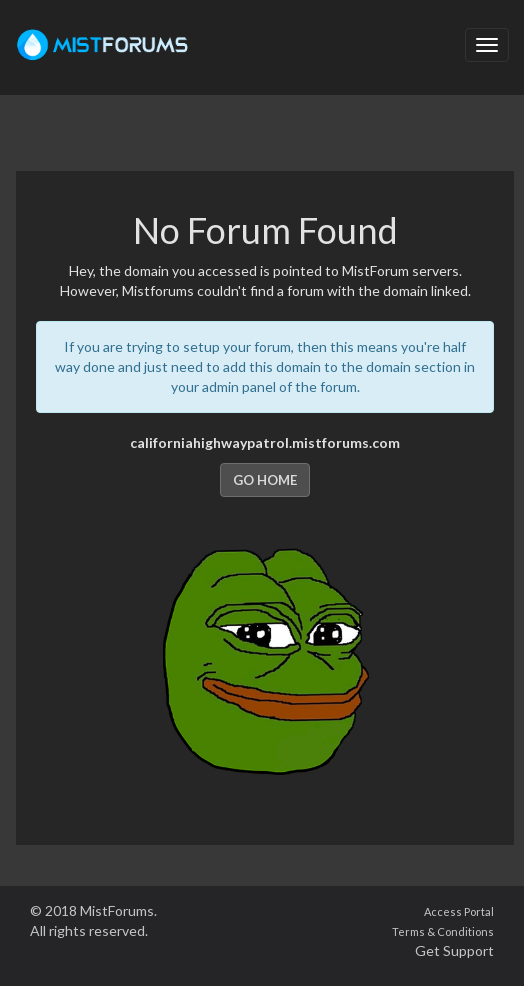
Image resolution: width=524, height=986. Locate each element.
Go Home (265, 480)
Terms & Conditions (443, 931)
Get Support (454, 950)
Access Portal (459, 911)
